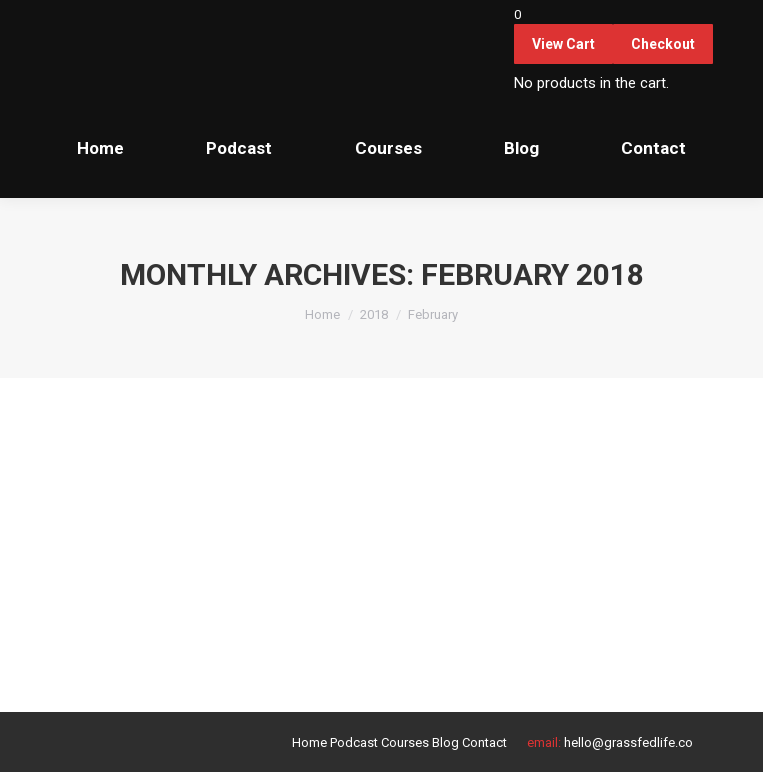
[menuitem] (100, 148)
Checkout (663, 44)
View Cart (563, 44)
